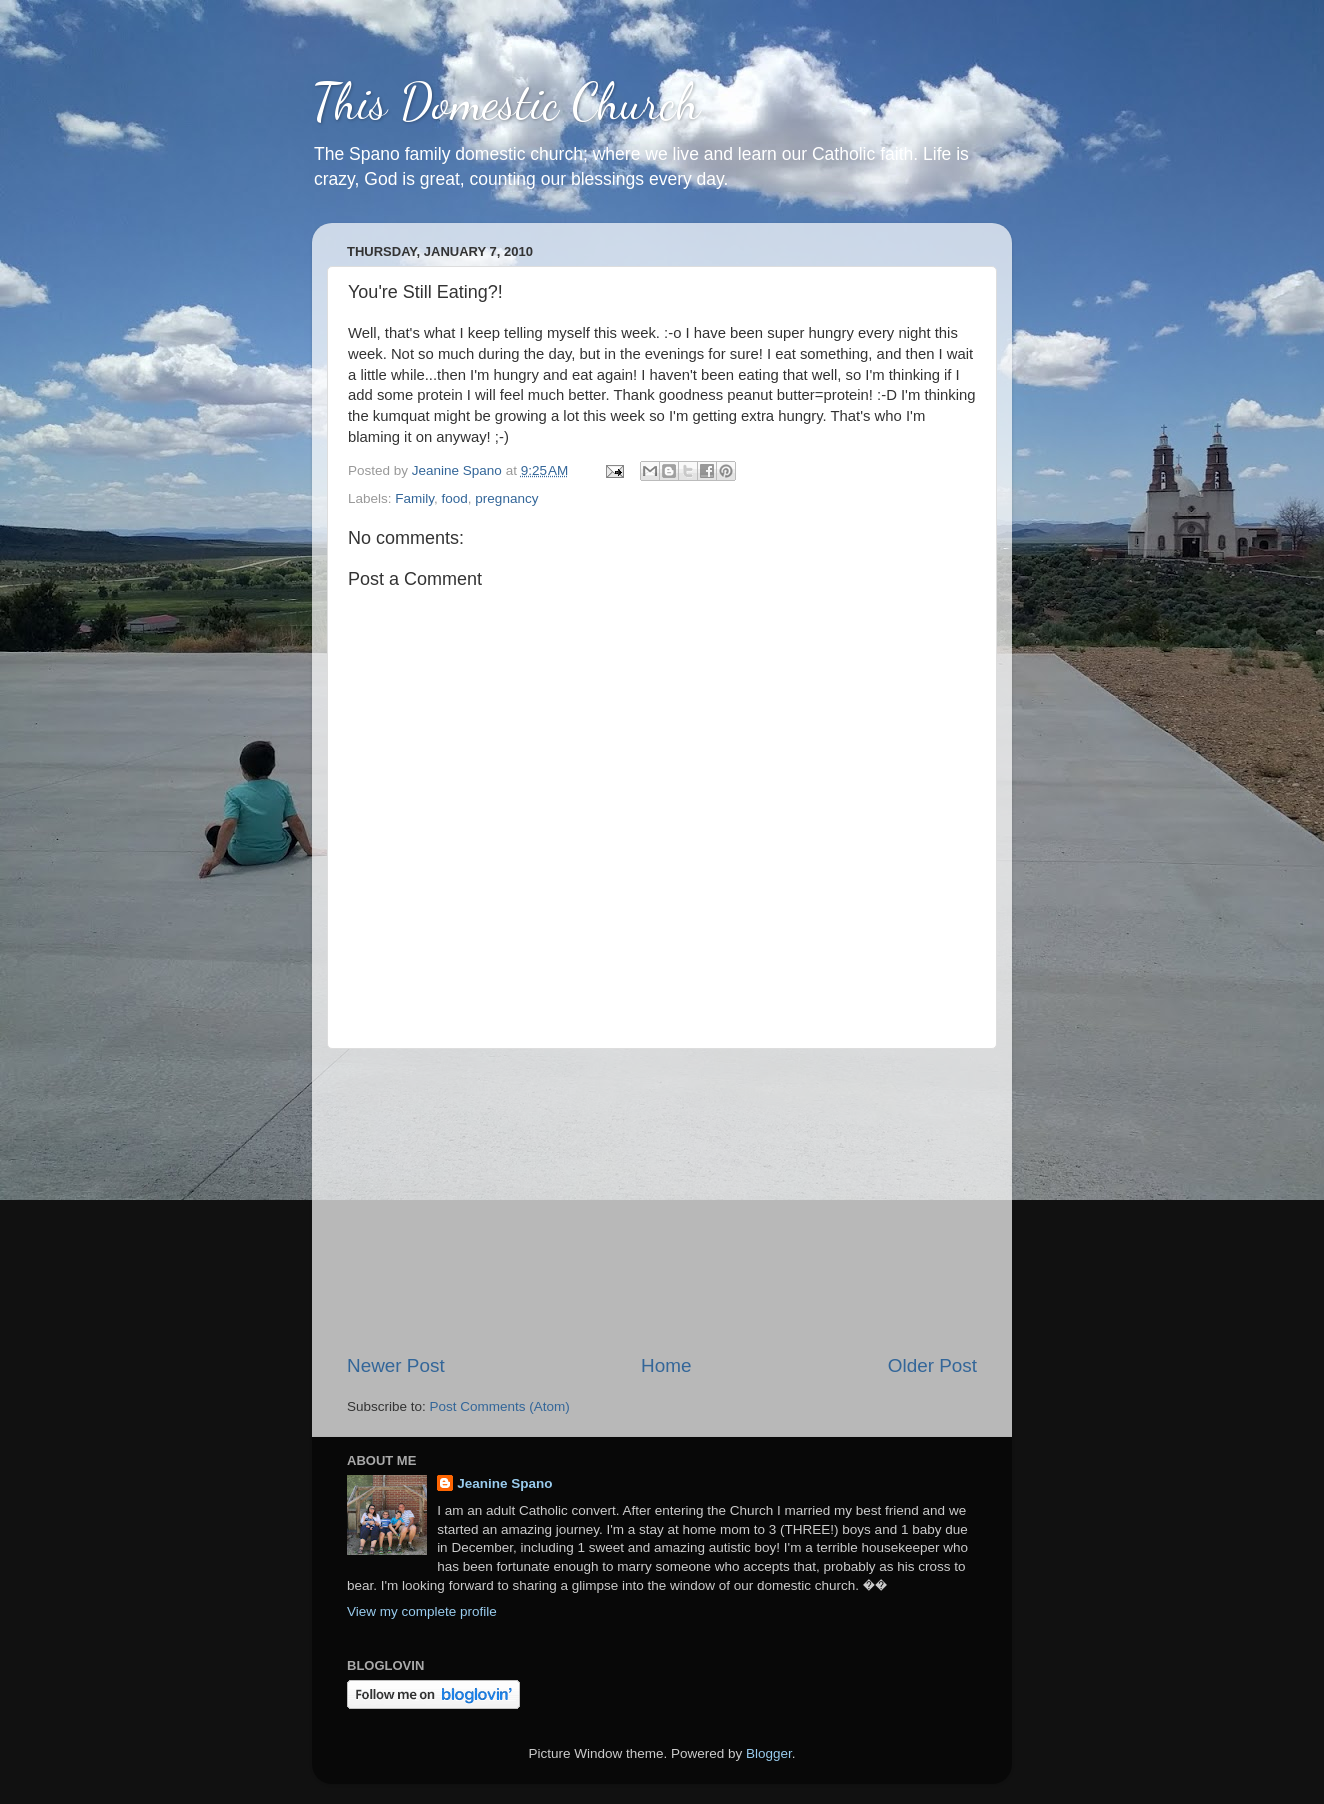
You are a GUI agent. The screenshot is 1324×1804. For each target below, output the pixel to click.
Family (414, 498)
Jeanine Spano (504, 1483)
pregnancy (506, 498)
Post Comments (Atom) (500, 1406)
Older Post (932, 1365)
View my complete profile (422, 1611)
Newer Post (396, 1365)
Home (666, 1365)
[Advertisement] (662, 1201)
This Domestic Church (506, 102)
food (455, 498)
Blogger (769, 1753)
